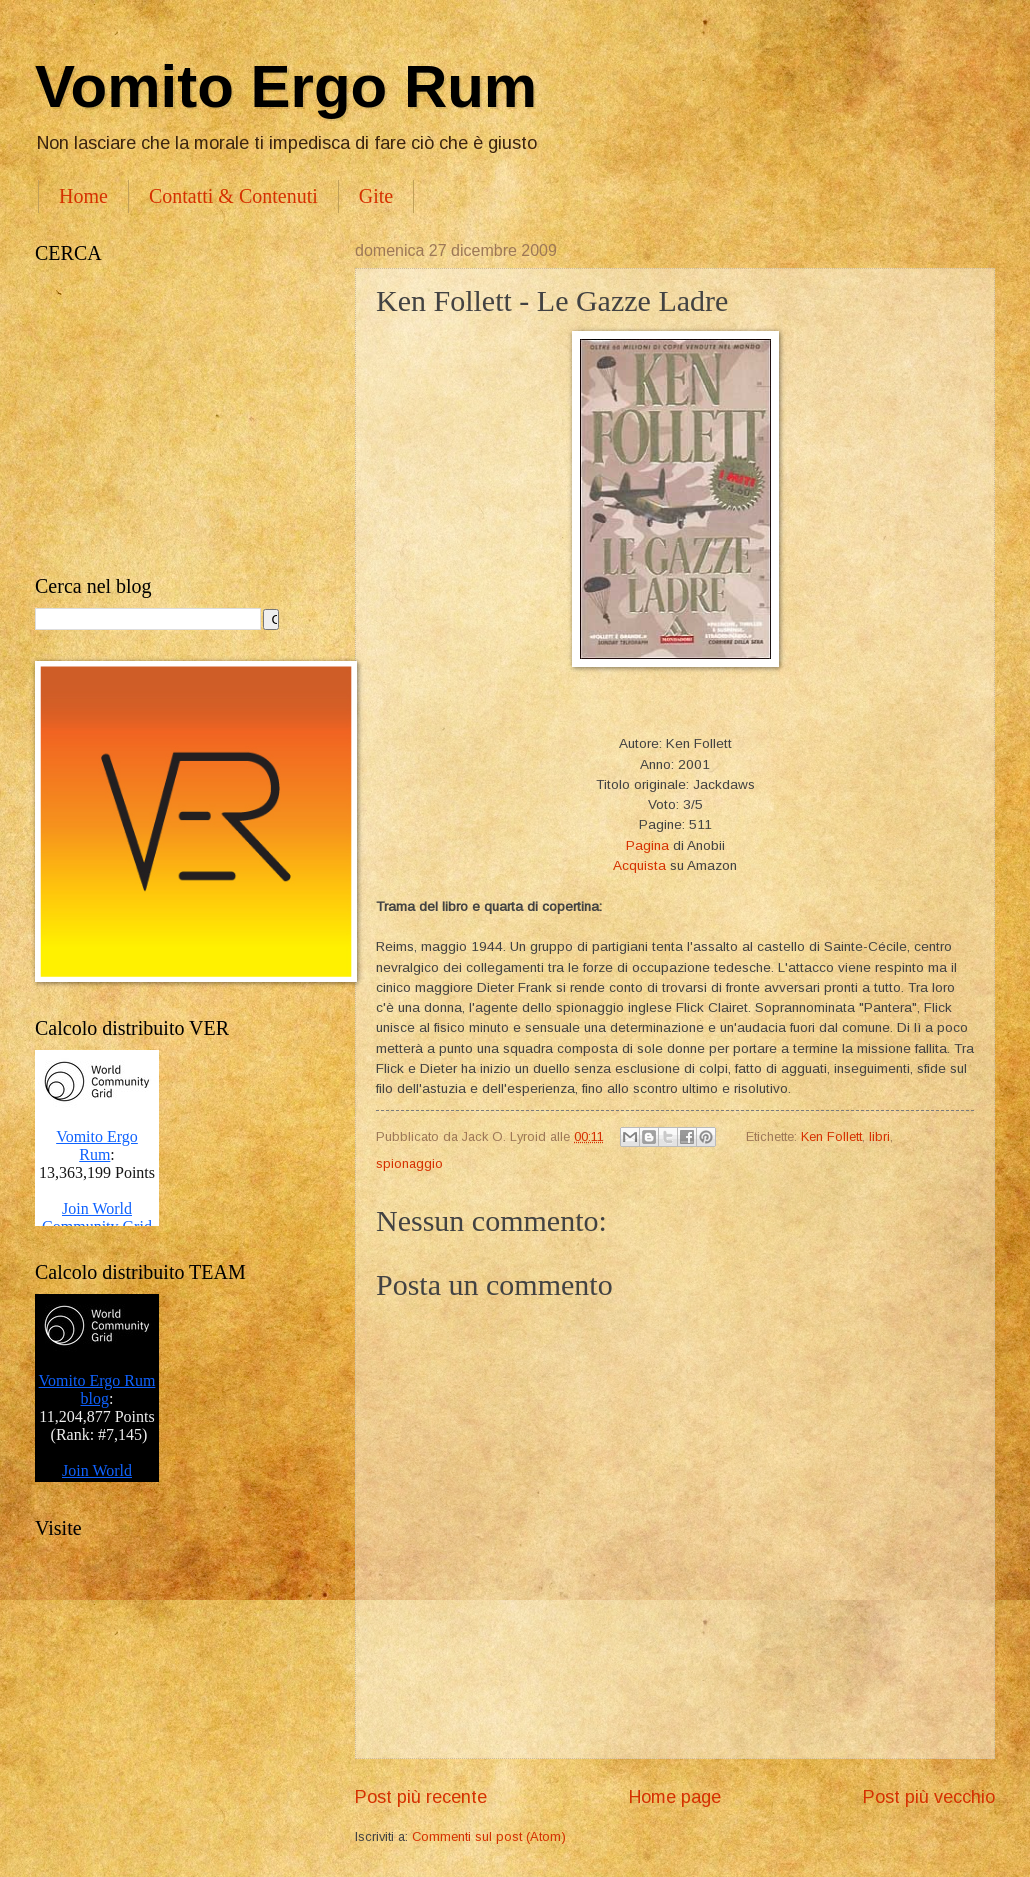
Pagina (647, 845)
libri (879, 1136)
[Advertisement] (175, 420)
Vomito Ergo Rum (286, 86)
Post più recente (421, 1797)
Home (83, 196)
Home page (675, 1797)
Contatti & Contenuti (233, 196)
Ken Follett (831, 1136)
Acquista (639, 865)
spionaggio (409, 1163)
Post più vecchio (929, 1797)
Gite (376, 196)
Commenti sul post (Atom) (489, 1836)
